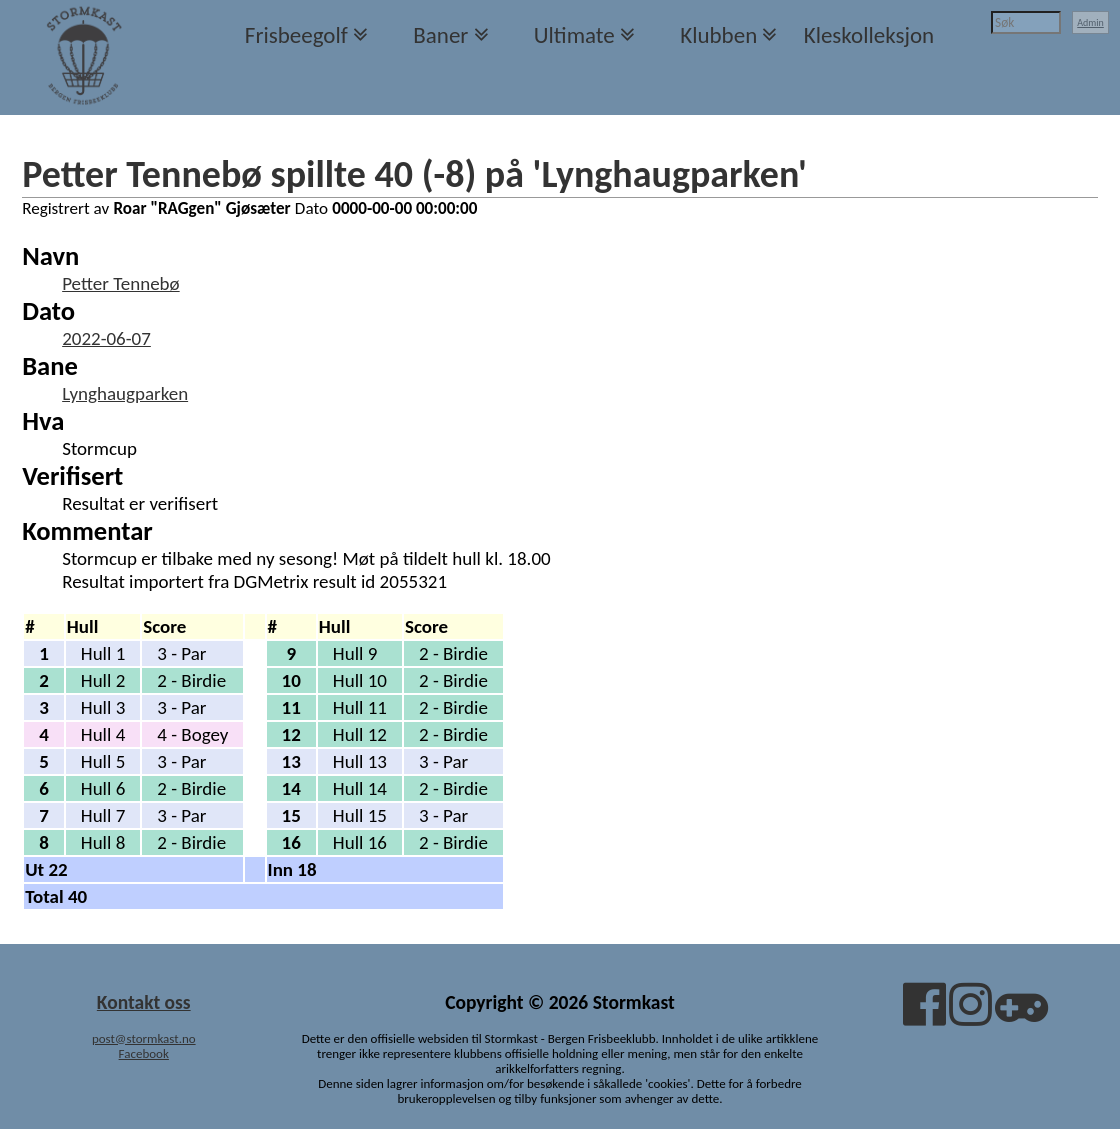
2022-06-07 (106, 338)
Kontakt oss (144, 1002)
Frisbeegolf (296, 35)
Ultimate (574, 35)
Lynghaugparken (125, 393)
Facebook (144, 1053)
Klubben (718, 35)
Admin (1090, 22)
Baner (440, 35)
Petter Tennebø (121, 283)
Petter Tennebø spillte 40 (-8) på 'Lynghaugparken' (414, 174)
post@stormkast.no (144, 1038)
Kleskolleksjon (869, 35)
